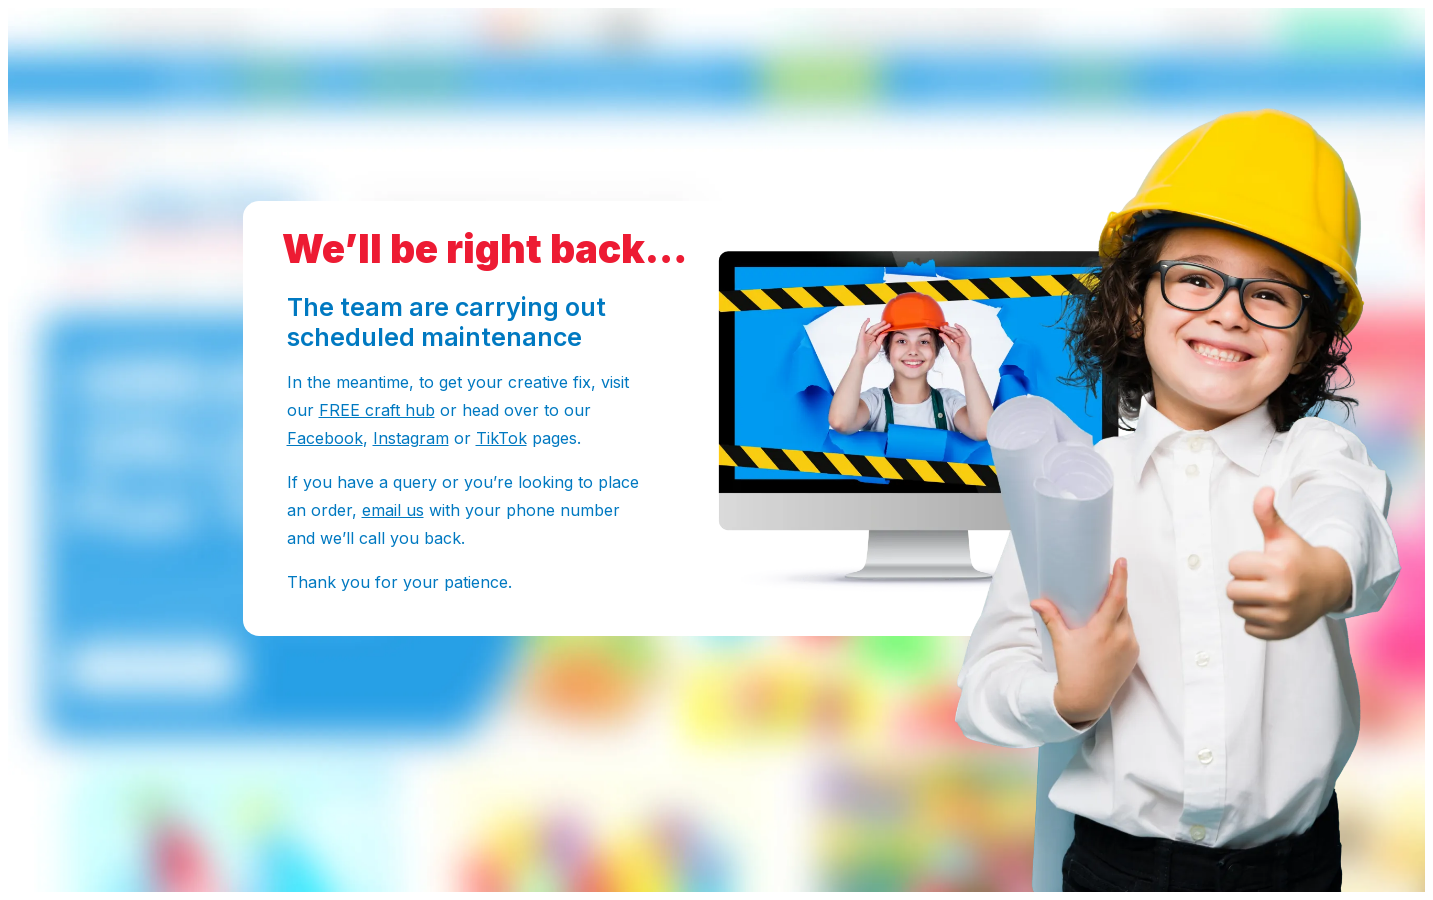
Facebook (325, 438)
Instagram (411, 438)
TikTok (501, 438)
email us (393, 510)
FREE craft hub (377, 410)
